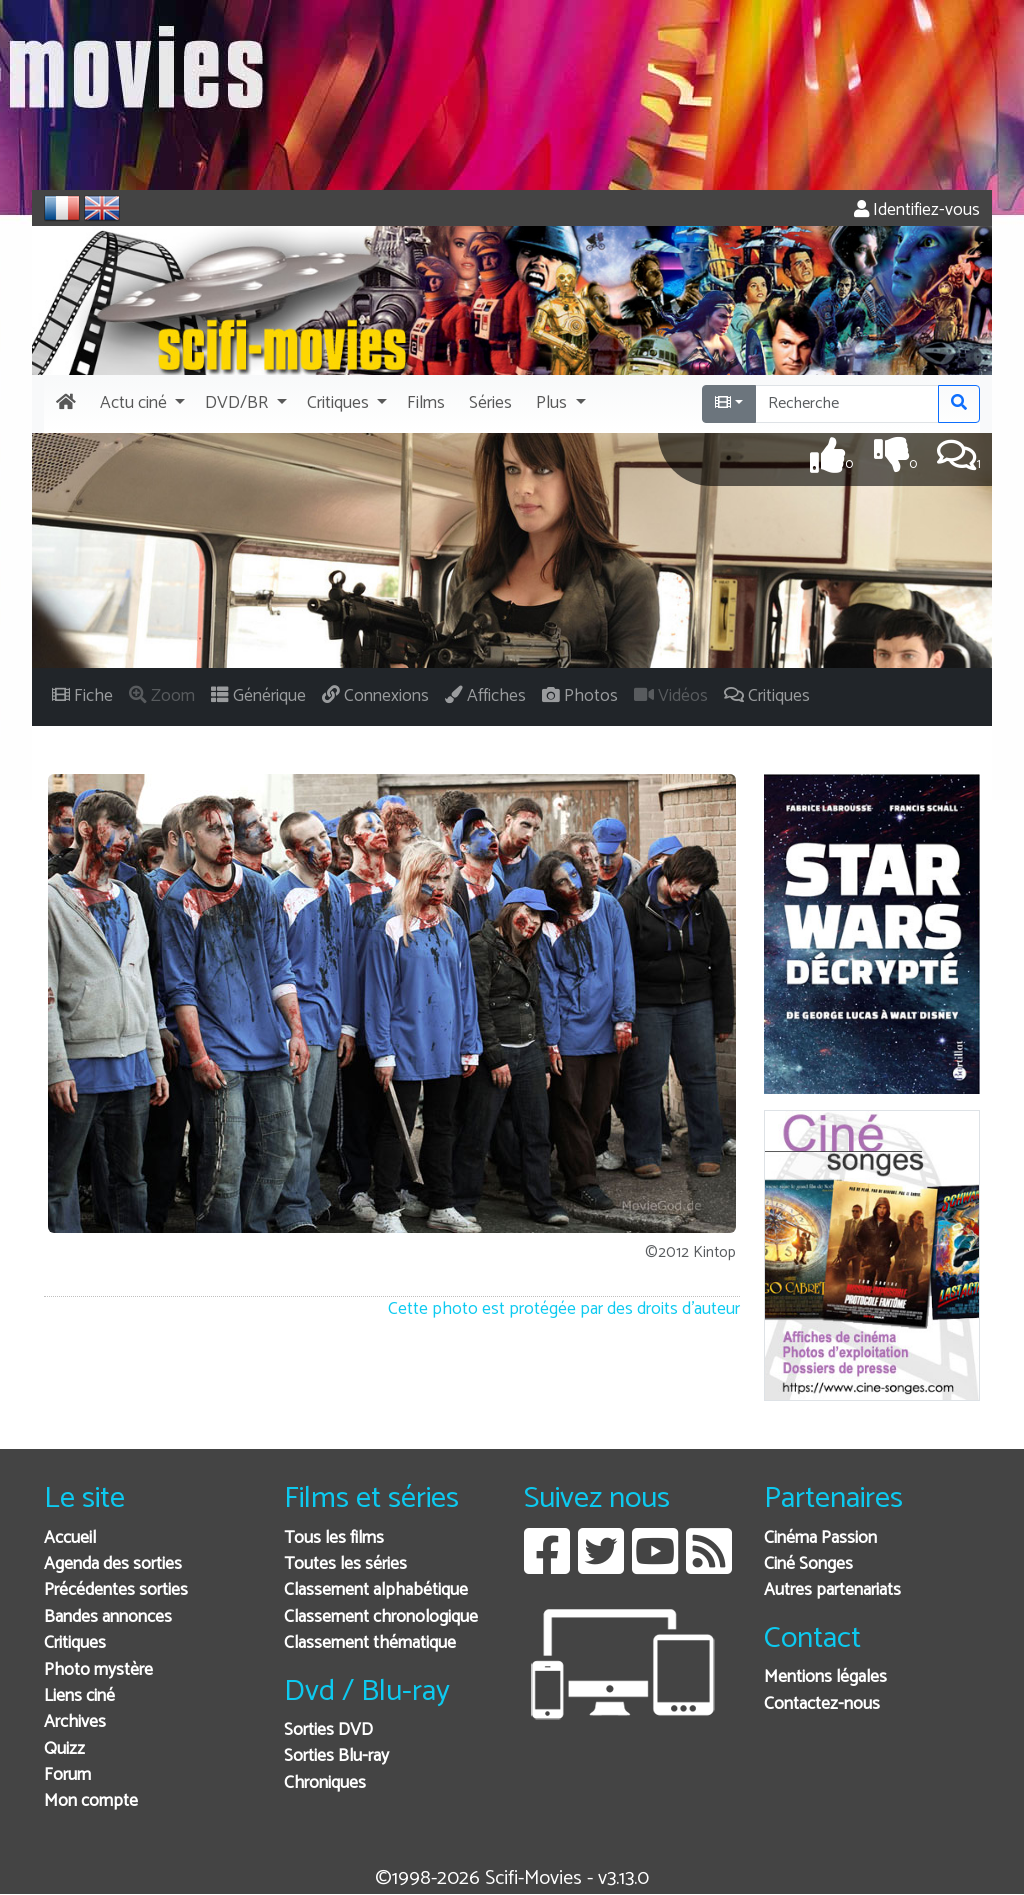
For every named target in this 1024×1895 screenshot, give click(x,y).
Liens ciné (79, 1696)
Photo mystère (98, 1670)
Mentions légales (825, 1677)
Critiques (75, 1643)
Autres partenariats (832, 1590)
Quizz (64, 1749)
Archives (75, 1722)
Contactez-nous (822, 1704)
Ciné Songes (808, 1564)
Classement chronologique (381, 1617)
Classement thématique (370, 1643)
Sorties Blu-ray (336, 1756)
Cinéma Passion (820, 1538)
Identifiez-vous (917, 210)
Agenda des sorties (113, 1564)
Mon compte (91, 1801)
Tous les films (334, 1538)
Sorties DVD (328, 1730)
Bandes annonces (108, 1617)
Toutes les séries (345, 1564)
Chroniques (325, 1783)
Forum (67, 1775)
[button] (140, 404)
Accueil (70, 1538)
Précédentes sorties (116, 1590)
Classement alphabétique (376, 1590)
